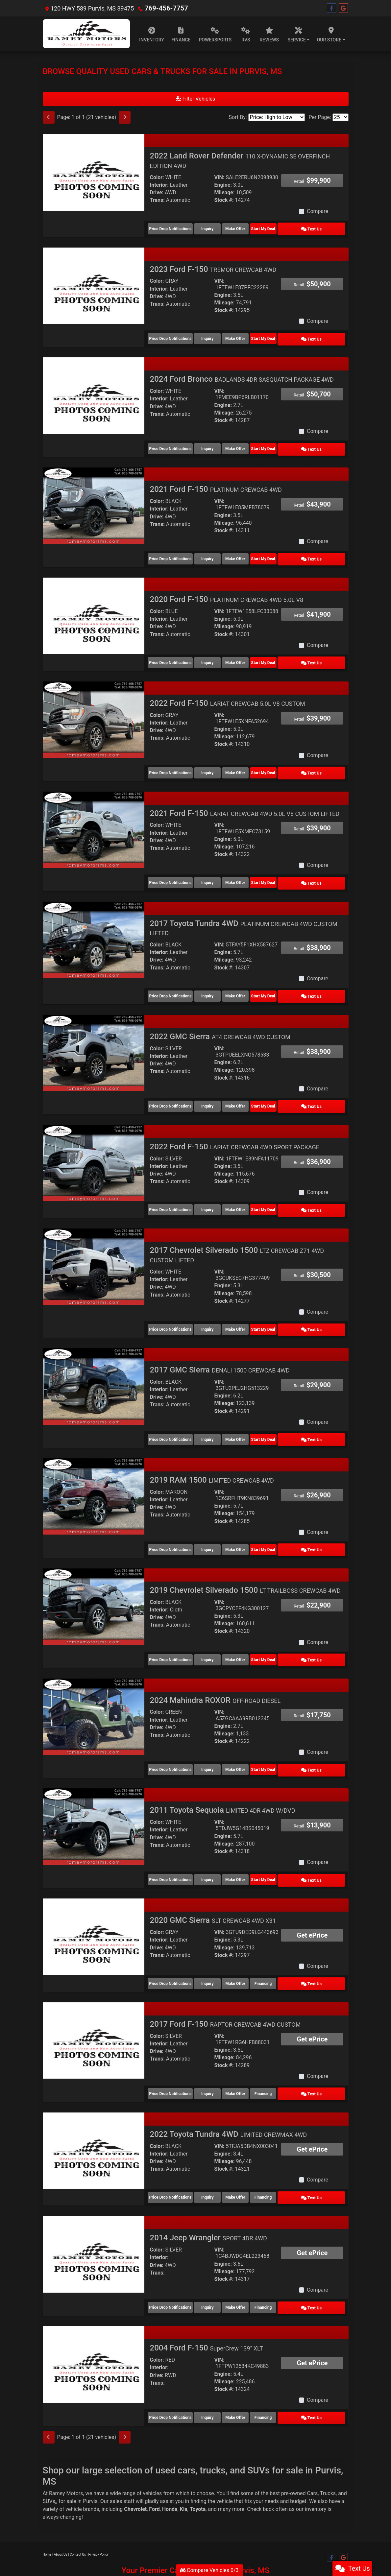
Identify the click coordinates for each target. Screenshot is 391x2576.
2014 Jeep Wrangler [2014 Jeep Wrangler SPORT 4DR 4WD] (208, 2199)
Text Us (326, 228)
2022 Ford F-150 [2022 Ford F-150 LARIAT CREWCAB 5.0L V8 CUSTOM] (227, 693)
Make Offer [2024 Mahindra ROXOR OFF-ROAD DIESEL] (250, 1740)
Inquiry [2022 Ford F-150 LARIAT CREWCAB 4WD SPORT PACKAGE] (213, 1190)
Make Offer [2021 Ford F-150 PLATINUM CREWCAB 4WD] (250, 552)
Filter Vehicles (195, 99)
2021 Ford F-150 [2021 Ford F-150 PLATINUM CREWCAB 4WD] (215, 483)
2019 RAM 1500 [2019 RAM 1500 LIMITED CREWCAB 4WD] (212, 1456)
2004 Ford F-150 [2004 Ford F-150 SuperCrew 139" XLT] (206, 2307)
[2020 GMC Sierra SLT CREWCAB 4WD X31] (94, 1904)
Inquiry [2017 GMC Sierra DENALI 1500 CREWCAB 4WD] (213, 1416)
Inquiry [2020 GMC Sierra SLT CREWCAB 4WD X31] (213, 1950)
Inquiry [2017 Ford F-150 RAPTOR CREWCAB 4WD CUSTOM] (213, 2058)
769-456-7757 (164, 8)
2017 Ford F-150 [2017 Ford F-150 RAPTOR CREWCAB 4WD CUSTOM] (225, 1989)
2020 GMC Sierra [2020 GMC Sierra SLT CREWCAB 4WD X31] (213, 1888)
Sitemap (204, 2538)
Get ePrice (312, 1903)
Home (47, 2512)
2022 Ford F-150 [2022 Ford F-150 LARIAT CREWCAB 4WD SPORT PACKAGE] (234, 1128)
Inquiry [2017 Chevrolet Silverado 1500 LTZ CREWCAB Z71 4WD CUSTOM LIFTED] (213, 1308)
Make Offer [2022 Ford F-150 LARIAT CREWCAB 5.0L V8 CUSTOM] (250, 761)
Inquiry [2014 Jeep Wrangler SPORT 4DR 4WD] (213, 2268)
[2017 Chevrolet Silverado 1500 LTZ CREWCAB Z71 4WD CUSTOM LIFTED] (94, 1246)
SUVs (49, 2459)
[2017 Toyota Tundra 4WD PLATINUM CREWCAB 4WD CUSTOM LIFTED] (94, 925)
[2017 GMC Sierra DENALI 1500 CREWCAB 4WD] (94, 1364)
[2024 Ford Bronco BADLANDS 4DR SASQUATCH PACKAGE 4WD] (94, 391)
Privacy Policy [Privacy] (98, 2512)
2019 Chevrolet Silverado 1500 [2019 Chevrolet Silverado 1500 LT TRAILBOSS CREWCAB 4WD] (245, 1563)
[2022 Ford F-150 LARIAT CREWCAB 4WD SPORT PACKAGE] (94, 1144)
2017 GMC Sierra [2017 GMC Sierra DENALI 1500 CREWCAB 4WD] (219, 1347)
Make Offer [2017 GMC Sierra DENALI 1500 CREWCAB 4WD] (250, 1416)
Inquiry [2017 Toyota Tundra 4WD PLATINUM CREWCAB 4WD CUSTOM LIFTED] (213, 981)
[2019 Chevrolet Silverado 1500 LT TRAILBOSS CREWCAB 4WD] (94, 1580)
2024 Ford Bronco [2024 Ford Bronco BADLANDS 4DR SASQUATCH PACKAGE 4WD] (241, 375)
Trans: (157, 200)
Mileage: (224, 192)
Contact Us (78, 2512)
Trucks (328, 2451)
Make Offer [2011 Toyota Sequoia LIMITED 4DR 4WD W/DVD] (250, 1849)
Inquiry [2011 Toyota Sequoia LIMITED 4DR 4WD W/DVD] (213, 1849)
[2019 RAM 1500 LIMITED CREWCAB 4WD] (94, 1472)
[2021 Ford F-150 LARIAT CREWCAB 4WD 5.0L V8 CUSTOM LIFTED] (94, 817)
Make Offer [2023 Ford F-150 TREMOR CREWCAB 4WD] (250, 335)
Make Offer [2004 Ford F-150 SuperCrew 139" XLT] (250, 2376)
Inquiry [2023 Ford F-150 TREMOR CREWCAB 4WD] (213, 335)
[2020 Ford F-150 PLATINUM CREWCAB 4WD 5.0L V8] (94, 607)
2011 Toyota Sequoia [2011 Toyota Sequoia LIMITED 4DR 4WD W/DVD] (222, 1780)
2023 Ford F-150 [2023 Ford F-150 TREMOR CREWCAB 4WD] (213, 267)
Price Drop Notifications (170, 228)
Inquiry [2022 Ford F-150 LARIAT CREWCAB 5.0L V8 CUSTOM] (213, 761)
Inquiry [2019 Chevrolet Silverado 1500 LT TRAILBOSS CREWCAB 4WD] (213, 1632)
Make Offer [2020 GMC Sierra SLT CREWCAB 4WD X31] (250, 1950)
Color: (157, 177)
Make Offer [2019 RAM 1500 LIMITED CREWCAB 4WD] (250, 1524)
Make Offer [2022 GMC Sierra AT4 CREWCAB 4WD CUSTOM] (250, 1089)
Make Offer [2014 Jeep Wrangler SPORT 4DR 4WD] (250, 2268)
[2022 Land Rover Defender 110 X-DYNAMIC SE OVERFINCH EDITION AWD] (94, 172)
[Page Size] (340, 117)
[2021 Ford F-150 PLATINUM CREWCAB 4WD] (94, 499)
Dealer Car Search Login (153, 2538)
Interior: (159, 185)
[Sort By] (276, 117)
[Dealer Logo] (86, 33)
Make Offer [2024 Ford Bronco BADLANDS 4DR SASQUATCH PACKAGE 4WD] (250, 443)
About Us (60, 2512)
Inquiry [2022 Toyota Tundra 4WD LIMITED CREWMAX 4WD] (213, 2160)
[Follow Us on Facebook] (331, 8)
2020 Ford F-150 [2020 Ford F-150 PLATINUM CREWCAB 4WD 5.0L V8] (226, 591)
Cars (312, 2451)
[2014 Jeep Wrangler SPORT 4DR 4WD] (94, 2216)
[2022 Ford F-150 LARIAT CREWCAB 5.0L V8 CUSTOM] (94, 709)
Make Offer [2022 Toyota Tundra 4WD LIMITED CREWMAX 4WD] (250, 2160)
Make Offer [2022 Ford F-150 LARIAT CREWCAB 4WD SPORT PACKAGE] (250, 1190)
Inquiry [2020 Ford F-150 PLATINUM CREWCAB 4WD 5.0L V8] (213, 653)
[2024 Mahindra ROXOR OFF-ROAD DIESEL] (94, 1688)
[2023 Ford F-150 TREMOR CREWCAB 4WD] (94, 283)
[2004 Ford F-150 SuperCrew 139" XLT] (94, 2324)
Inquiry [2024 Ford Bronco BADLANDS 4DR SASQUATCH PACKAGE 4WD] (213, 443)
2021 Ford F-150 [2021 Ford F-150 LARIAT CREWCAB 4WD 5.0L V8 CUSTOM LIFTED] (244, 801)
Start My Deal (289, 228)
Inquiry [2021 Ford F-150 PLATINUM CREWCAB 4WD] (213, 552)
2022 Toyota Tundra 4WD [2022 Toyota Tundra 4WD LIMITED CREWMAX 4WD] (228, 2098)
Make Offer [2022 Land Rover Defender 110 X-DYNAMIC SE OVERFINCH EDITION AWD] (250, 228)
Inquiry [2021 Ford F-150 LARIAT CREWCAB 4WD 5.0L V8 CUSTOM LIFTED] (213, 870)
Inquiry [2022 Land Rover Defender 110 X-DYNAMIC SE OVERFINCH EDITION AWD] (213, 228)
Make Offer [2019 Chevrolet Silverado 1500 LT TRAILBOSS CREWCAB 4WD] (250, 1632)
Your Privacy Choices (234, 2538)
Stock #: (223, 200)
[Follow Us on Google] (343, 8)
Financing (288, 1950)
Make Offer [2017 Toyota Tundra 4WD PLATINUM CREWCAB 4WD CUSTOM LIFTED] (250, 981)
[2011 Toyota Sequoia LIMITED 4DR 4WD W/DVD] (94, 1796)
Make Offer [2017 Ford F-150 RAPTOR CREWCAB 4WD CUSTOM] (250, 2058)
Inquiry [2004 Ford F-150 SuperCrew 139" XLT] (213, 2376)
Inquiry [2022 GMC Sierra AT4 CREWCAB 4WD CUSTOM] (213, 1089)
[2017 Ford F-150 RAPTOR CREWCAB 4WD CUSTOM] (94, 2006)
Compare (317, 211)
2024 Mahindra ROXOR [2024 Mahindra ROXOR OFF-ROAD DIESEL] (215, 1672)
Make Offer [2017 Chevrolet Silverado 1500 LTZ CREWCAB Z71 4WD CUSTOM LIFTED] (250, 1308)
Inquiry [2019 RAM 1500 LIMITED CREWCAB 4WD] (213, 1524)
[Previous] (49, 117)
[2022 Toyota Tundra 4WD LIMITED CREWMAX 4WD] (94, 2114)
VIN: (219, 177)
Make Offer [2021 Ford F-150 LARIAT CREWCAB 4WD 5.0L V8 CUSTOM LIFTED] (250, 870)
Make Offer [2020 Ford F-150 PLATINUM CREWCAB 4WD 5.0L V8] (250, 653)
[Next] (125, 117)
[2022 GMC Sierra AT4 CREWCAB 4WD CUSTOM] (94, 1037)
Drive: (156, 192)
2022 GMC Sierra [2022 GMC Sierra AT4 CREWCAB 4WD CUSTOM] (220, 1020)
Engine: (223, 185)
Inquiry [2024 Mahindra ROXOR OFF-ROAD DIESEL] (213, 1740)
